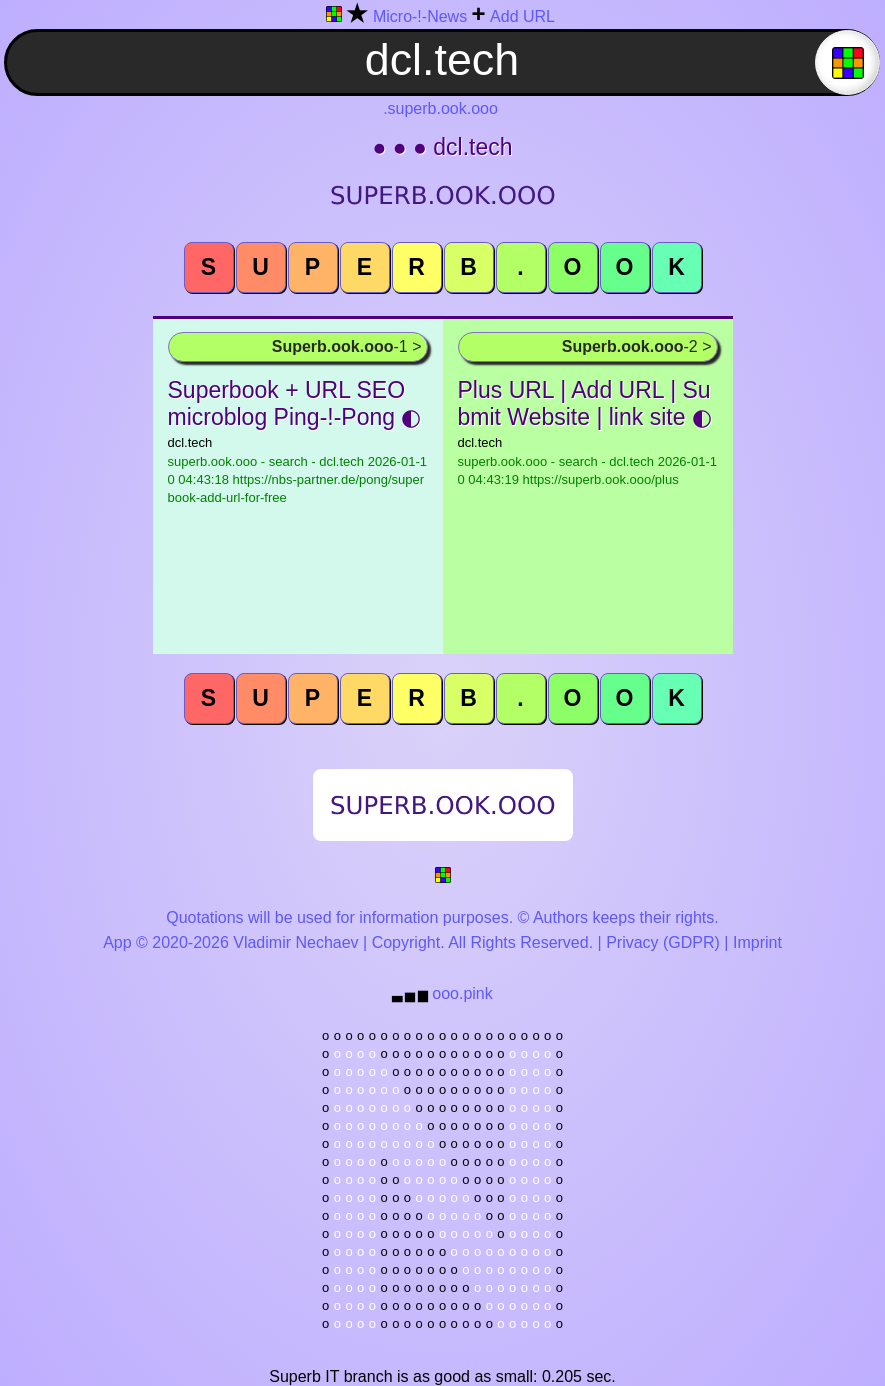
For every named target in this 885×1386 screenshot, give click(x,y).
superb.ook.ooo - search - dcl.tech (297, 479)
